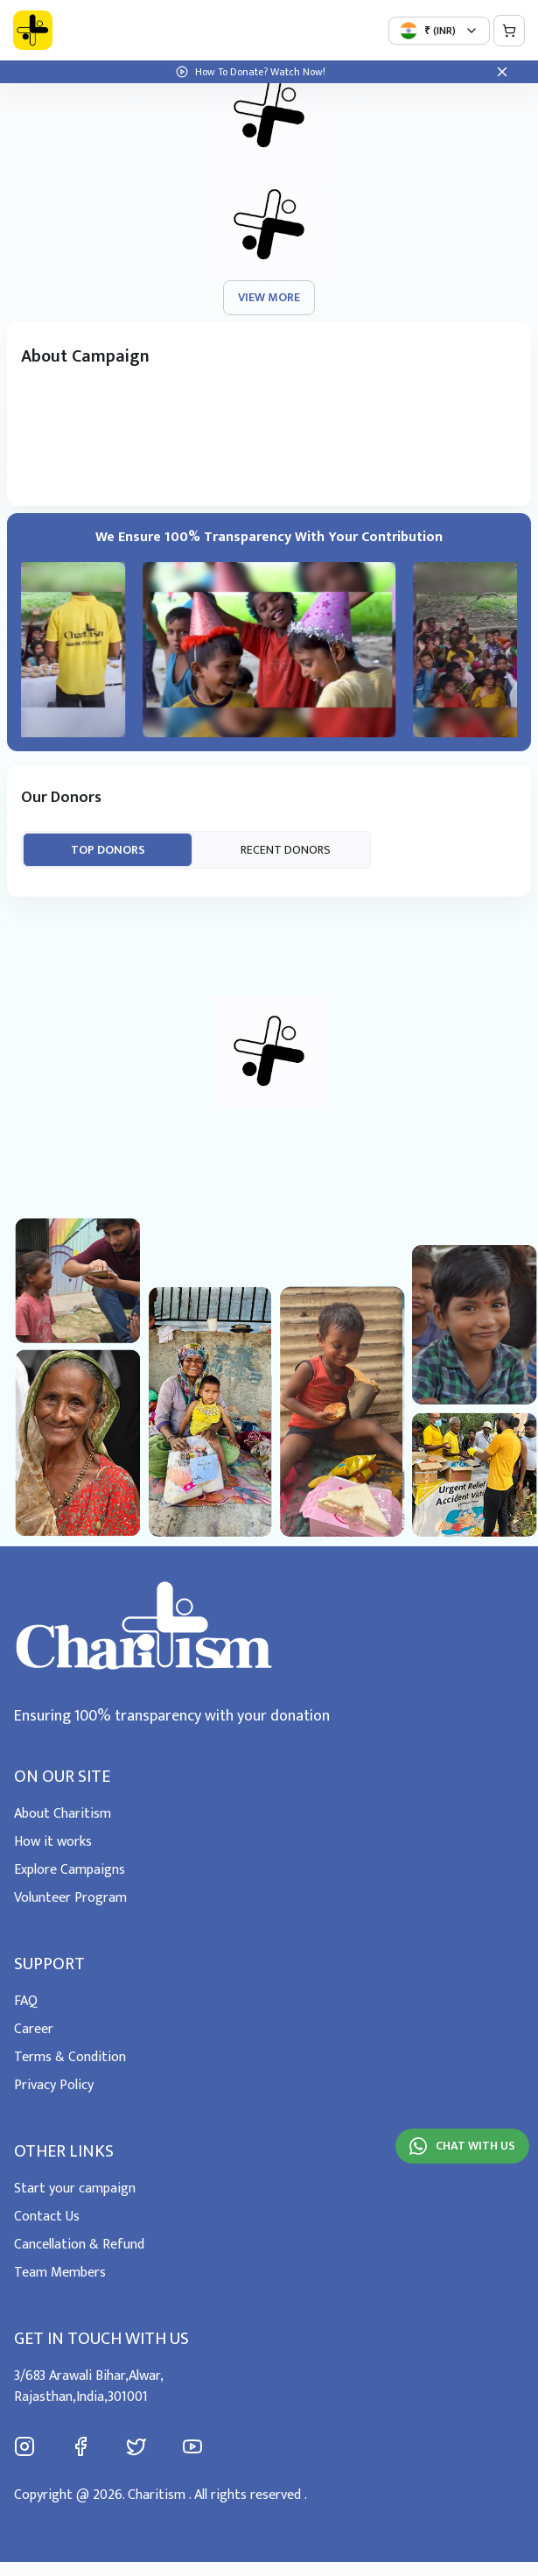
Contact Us (47, 2216)
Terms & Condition (70, 2057)
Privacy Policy (54, 2085)
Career (33, 2029)
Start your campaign (75, 2188)
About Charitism (62, 1814)
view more (269, 297)
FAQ (26, 2001)
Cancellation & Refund (79, 2244)
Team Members (60, 2272)
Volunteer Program (70, 1898)
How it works (53, 1842)
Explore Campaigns (69, 1870)
